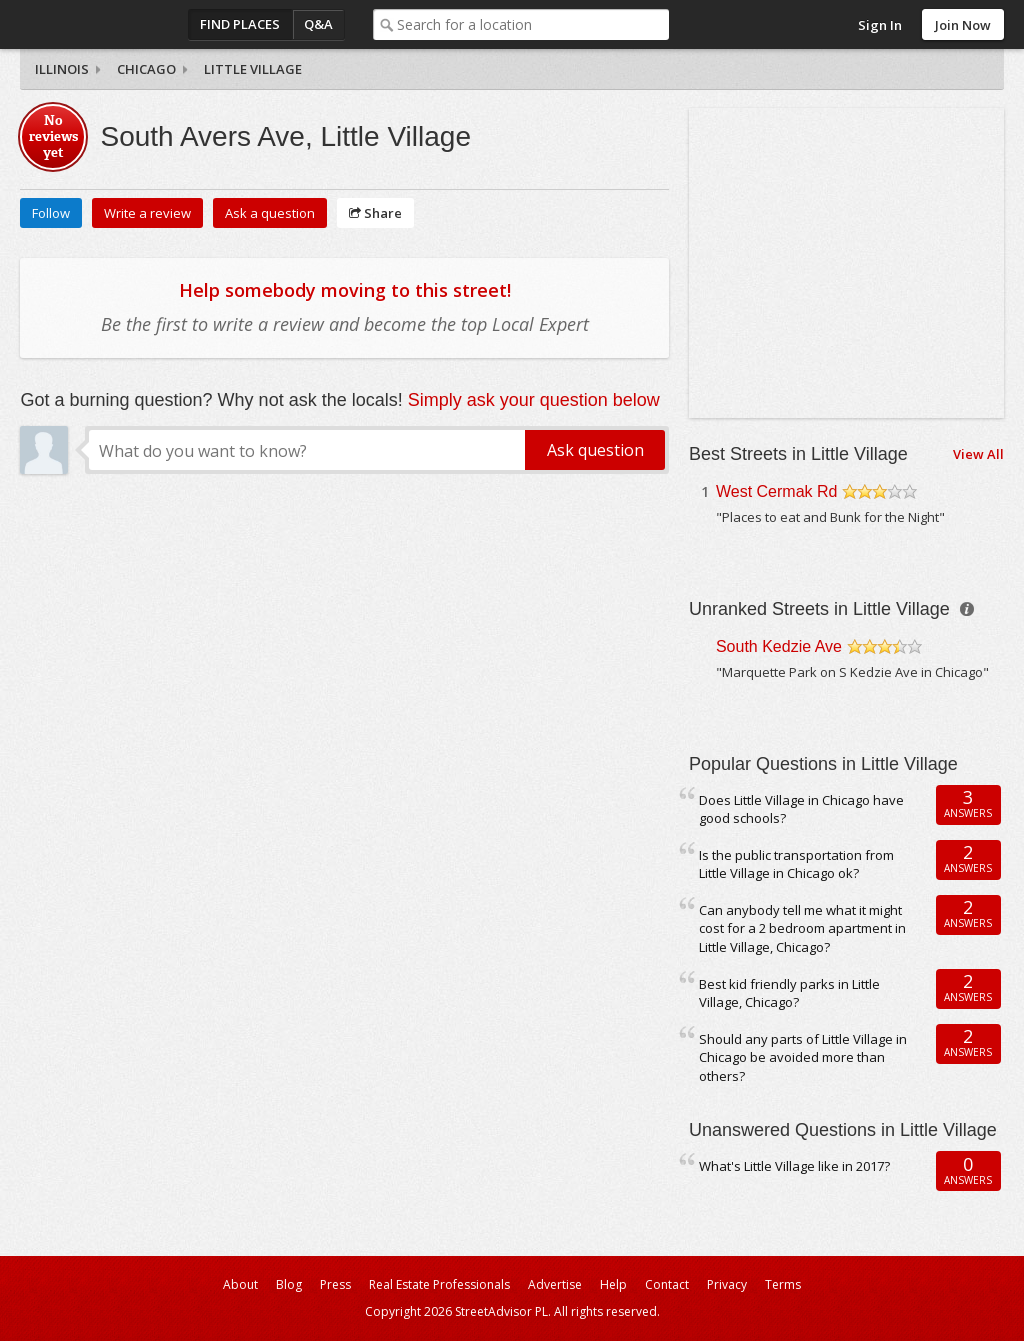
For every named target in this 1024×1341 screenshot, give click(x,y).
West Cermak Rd (777, 491)
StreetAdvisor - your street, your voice (100, 24)
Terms (783, 1284)
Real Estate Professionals (439, 1284)
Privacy (727, 1284)
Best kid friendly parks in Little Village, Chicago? (789, 993)
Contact (667, 1284)
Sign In (880, 25)
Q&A (318, 24)
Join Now (963, 25)
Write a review (147, 213)
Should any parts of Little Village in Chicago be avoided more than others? (803, 1057)
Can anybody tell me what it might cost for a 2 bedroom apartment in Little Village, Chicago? (802, 928)
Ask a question (270, 213)
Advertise (555, 1284)
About (240, 1284)
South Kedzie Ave (779, 646)
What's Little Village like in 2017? (794, 1166)
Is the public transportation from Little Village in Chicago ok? (796, 864)
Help (613, 1284)
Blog (289, 1284)
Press (335, 1284)
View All (978, 454)
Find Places (240, 24)
